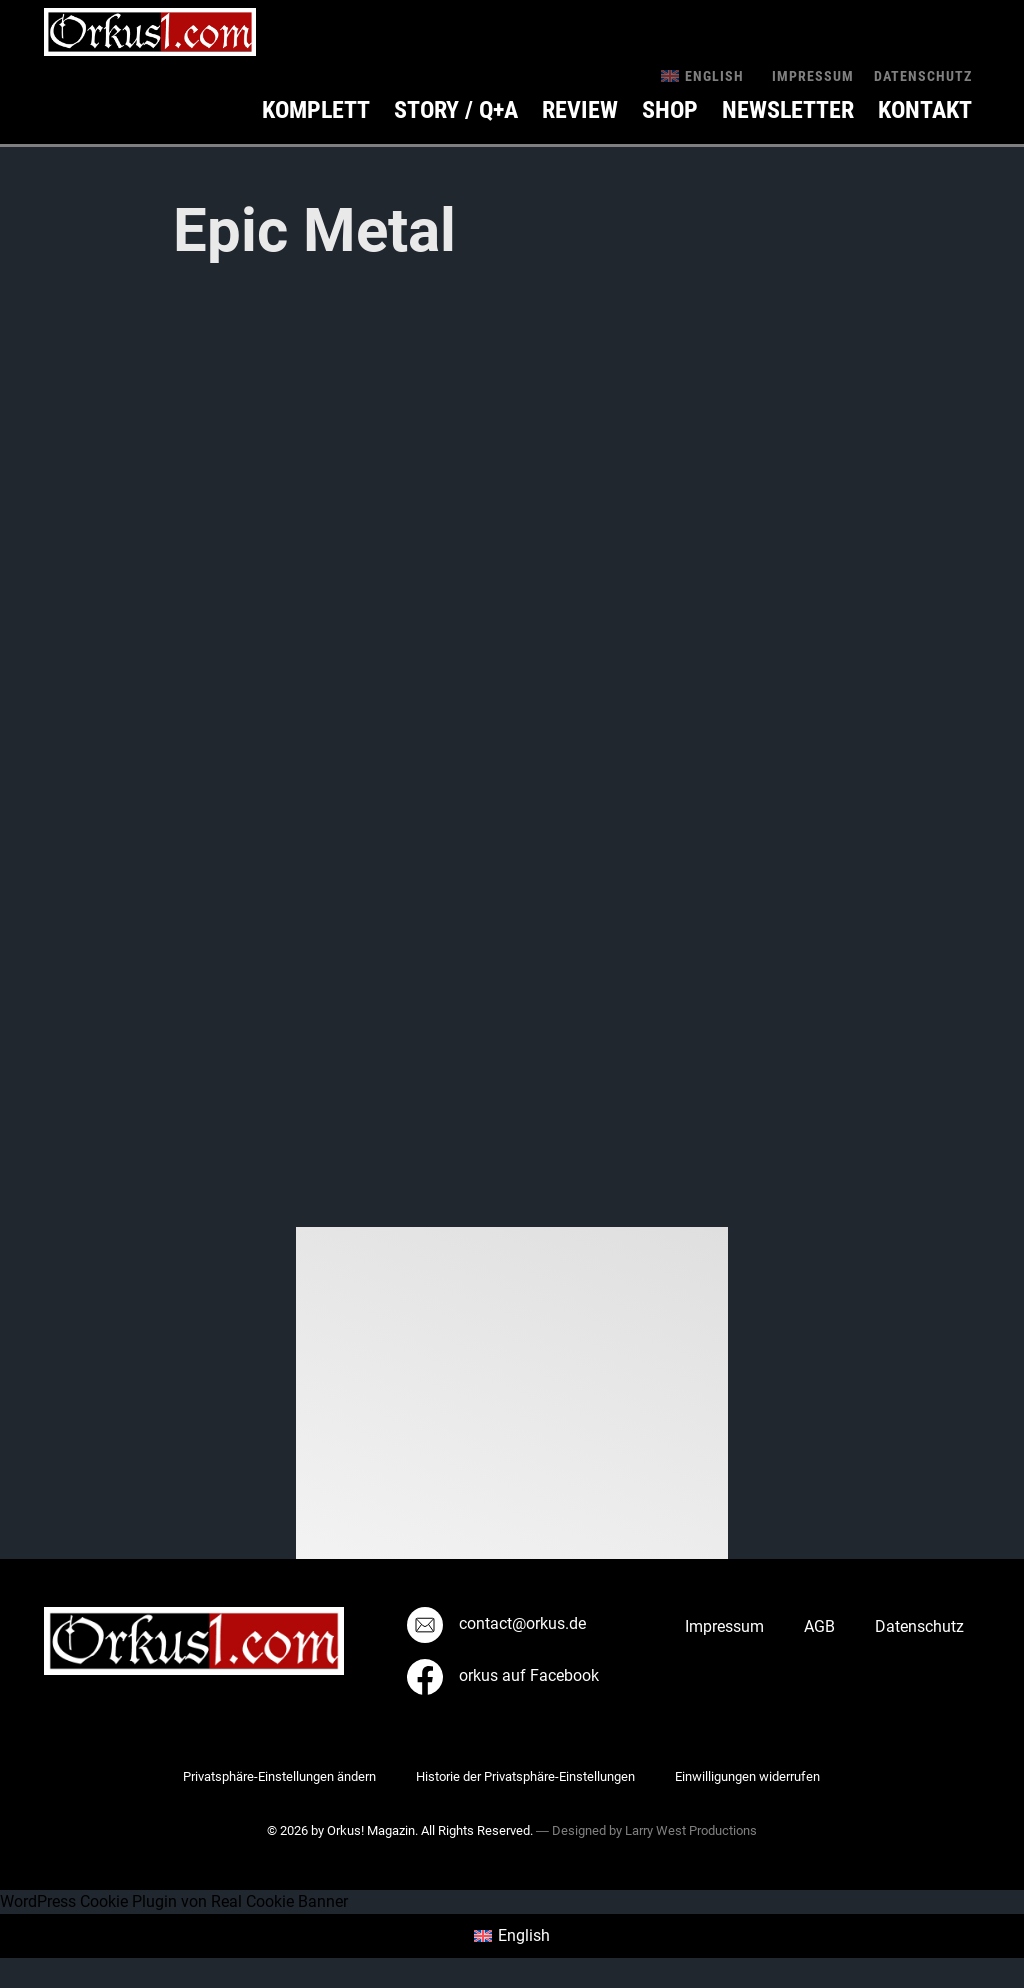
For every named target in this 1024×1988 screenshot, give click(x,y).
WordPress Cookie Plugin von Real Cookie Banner (174, 1901)
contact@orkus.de (496, 1623)
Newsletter (788, 110)
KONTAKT (925, 110)
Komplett (316, 110)
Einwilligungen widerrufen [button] (747, 1776)
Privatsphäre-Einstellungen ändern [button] (279, 1776)
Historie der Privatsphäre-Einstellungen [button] (525, 1776)
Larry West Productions (691, 1830)
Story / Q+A (456, 110)
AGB (819, 1626)
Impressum (813, 76)
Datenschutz (923, 76)
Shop (670, 110)
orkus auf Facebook (503, 1675)
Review (580, 110)
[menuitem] (702, 75)
